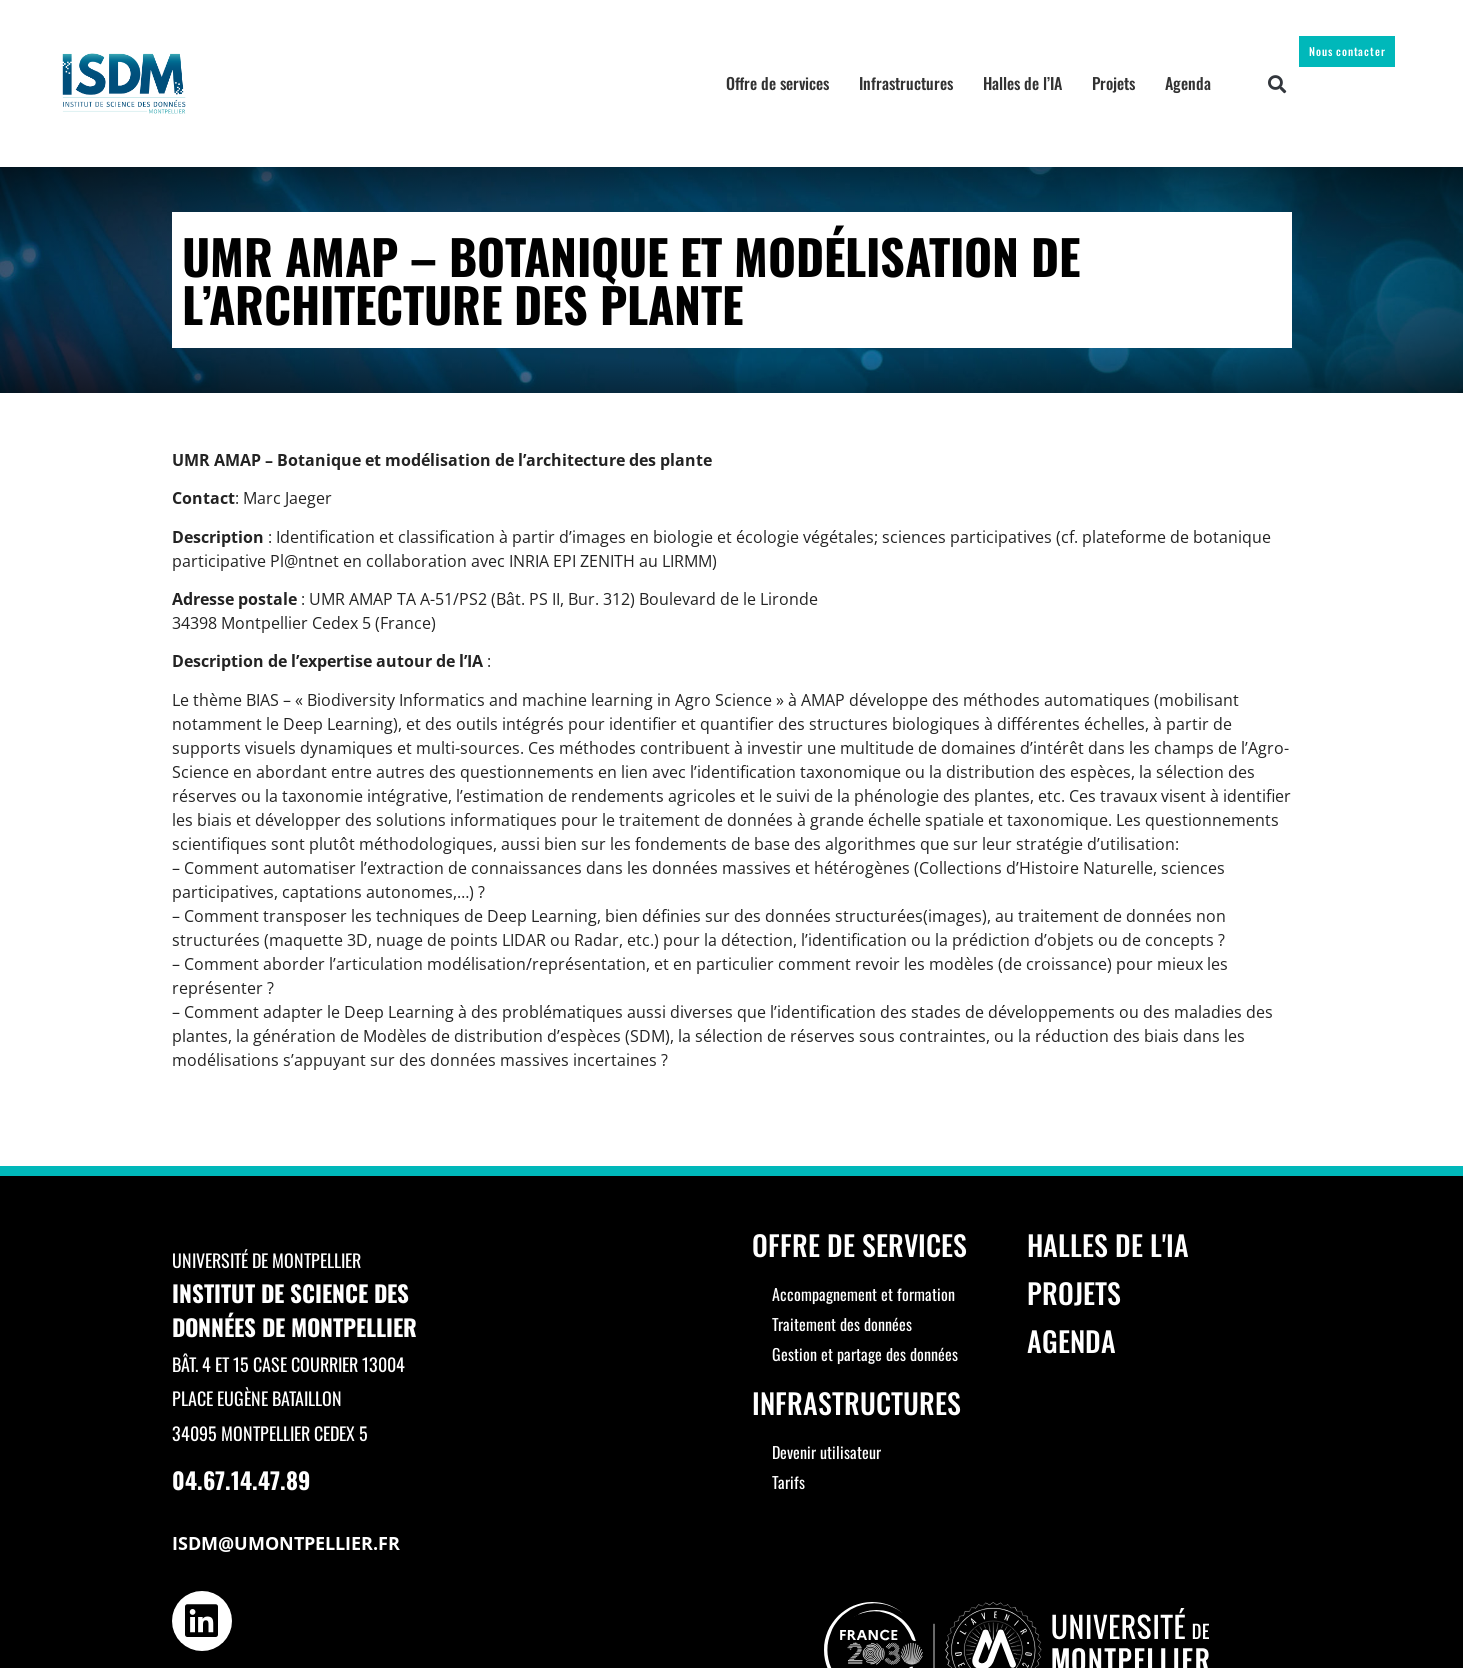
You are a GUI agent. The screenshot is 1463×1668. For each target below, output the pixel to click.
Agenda (1188, 83)
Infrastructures (906, 83)
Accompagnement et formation (863, 1294)
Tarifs (788, 1482)
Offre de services (777, 83)
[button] (1277, 83)
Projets (1113, 83)
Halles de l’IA (1022, 83)
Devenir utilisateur (826, 1452)
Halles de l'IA (1108, 1244)
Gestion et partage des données (865, 1354)
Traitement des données (842, 1324)
